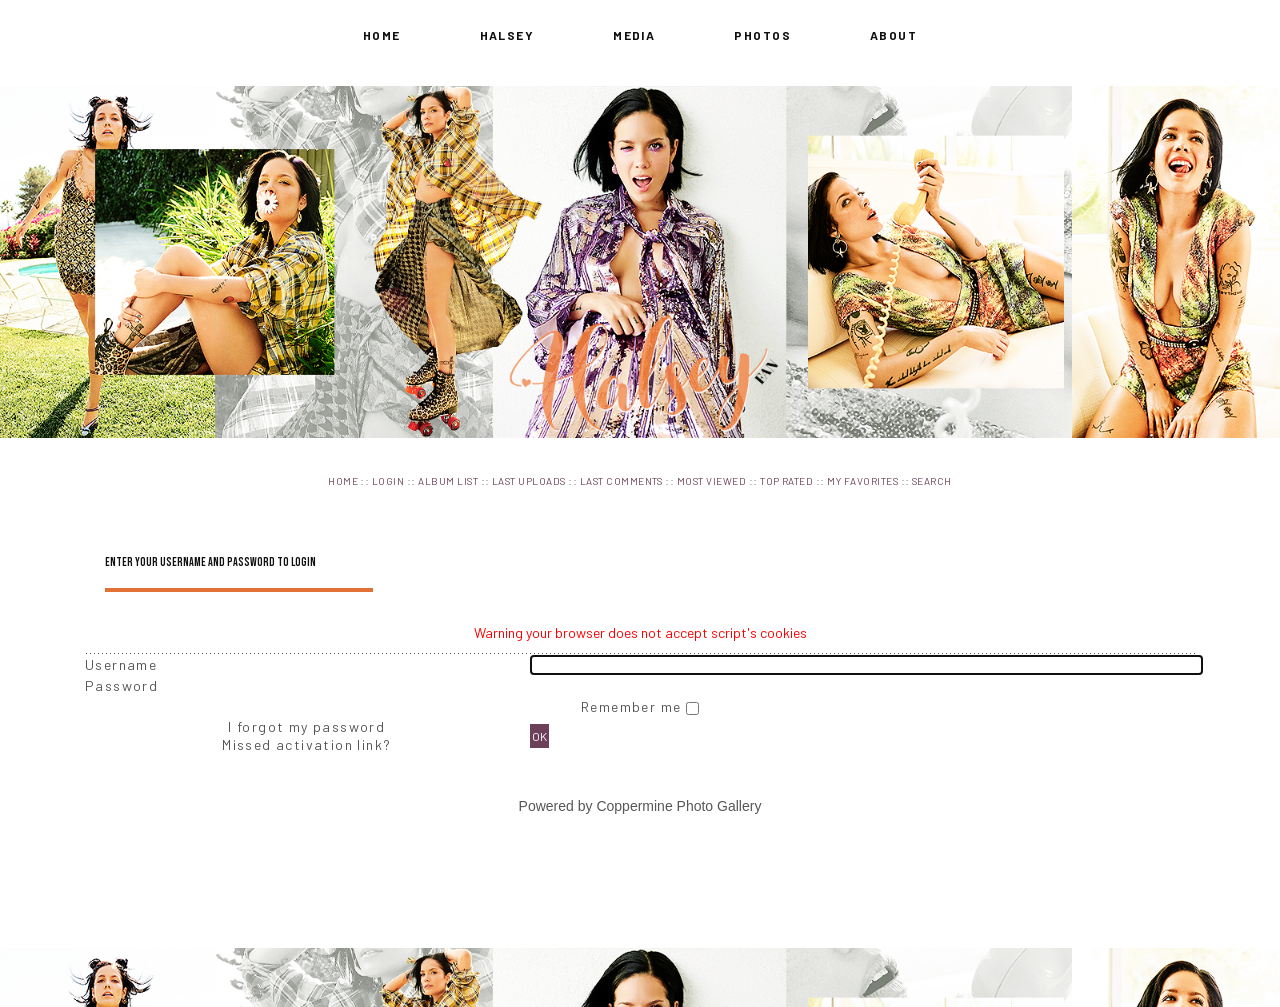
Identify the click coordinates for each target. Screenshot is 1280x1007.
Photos (762, 35)
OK (539, 736)
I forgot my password (306, 726)
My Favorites (862, 481)
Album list (448, 481)
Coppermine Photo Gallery (678, 806)
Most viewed (711, 481)
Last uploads (529, 481)
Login (388, 481)
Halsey (507, 35)
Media (634, 35)
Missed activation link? (306, 744)
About (893, 35)
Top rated (786, 481)
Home (382, 35)
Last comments (621, 481)
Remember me (633, 706)
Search (932, 481)
